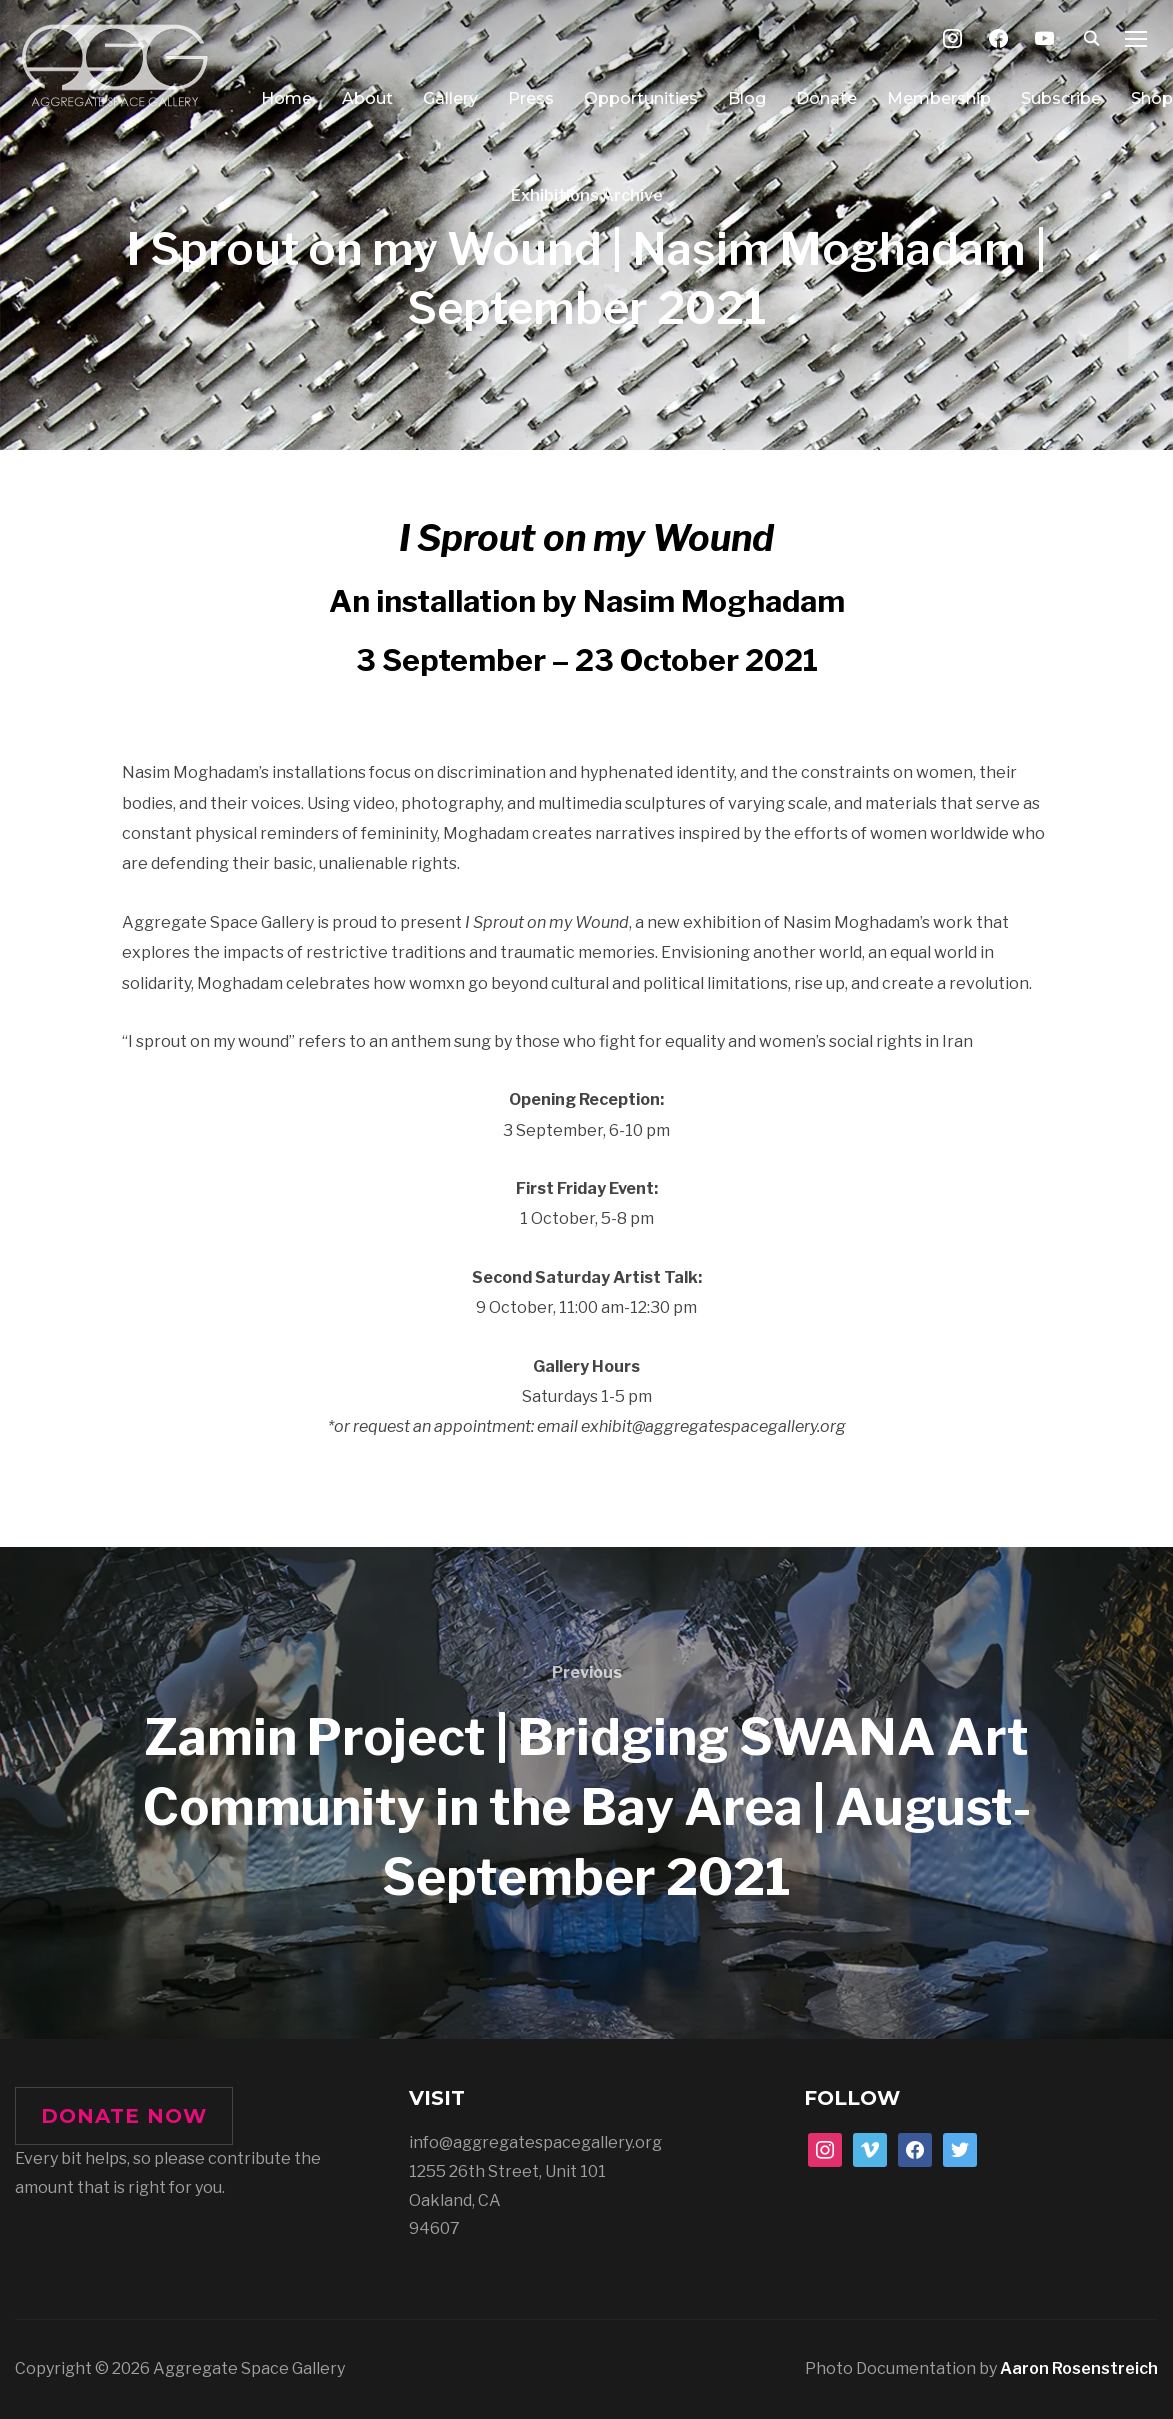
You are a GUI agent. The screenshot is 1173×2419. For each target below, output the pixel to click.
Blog (747, 98)
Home (286, 98)
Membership (939, 98)
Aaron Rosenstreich (1079, 2368)
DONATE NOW (124, 2116)
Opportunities (641, 98)
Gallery (450, 98)
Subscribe (1061, 98)
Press (531, 98)
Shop (1152, 98)
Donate (826, 98)
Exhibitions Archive (587, 195)
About (367, 98)
